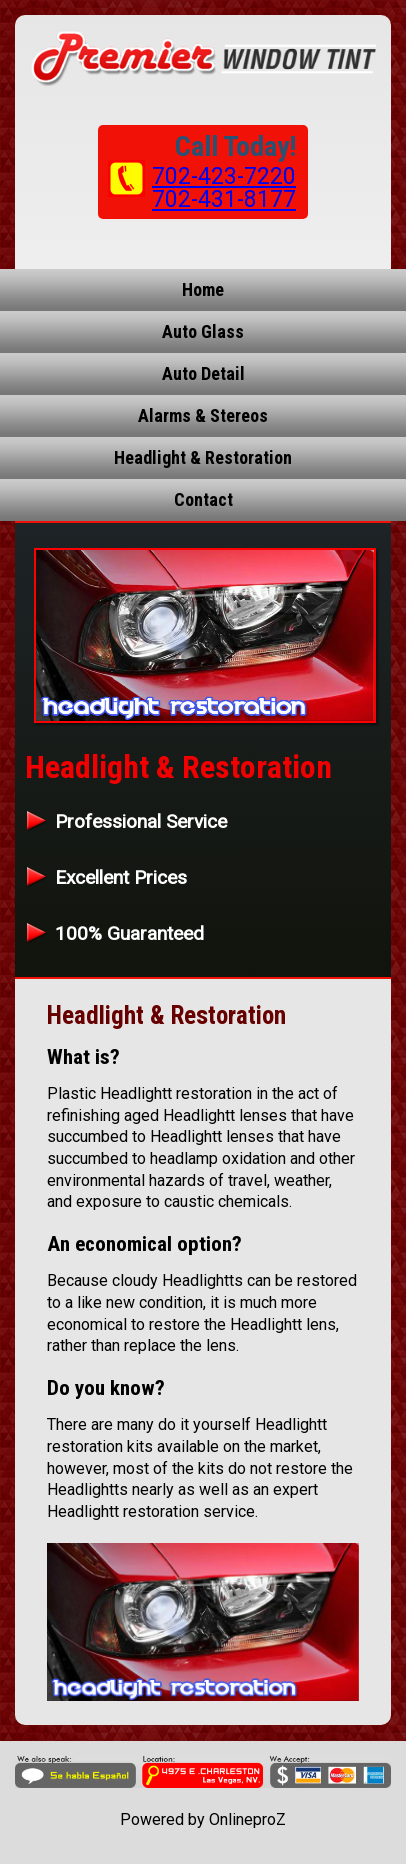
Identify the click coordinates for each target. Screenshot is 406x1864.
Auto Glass (203, 331)
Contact (203, 499)
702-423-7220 (224, 176)
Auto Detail (203, 373)
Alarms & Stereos (203, 415)
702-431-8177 (224, 199)
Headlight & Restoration (203, 457)
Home (203, 289)
